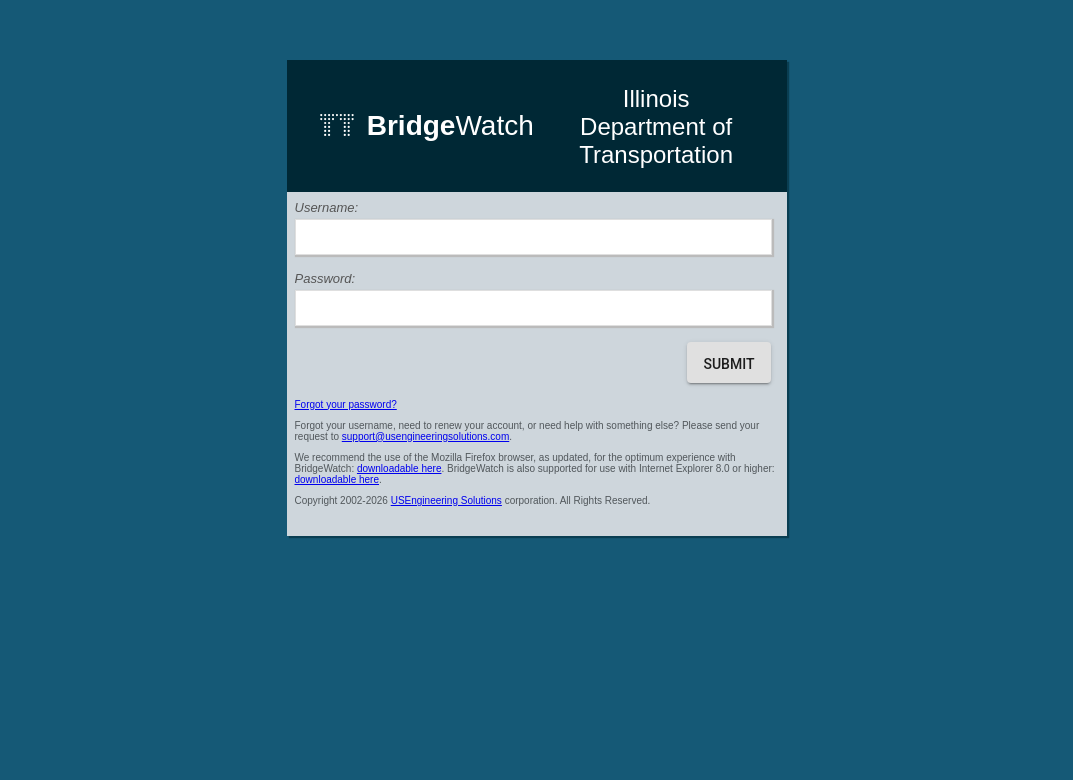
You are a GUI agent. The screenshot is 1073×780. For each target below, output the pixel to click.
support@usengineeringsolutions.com (425, 436)
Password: (325, 278)
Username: (327, 207)
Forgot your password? (346, 404)
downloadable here (399, 468)
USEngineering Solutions (446, 500)
